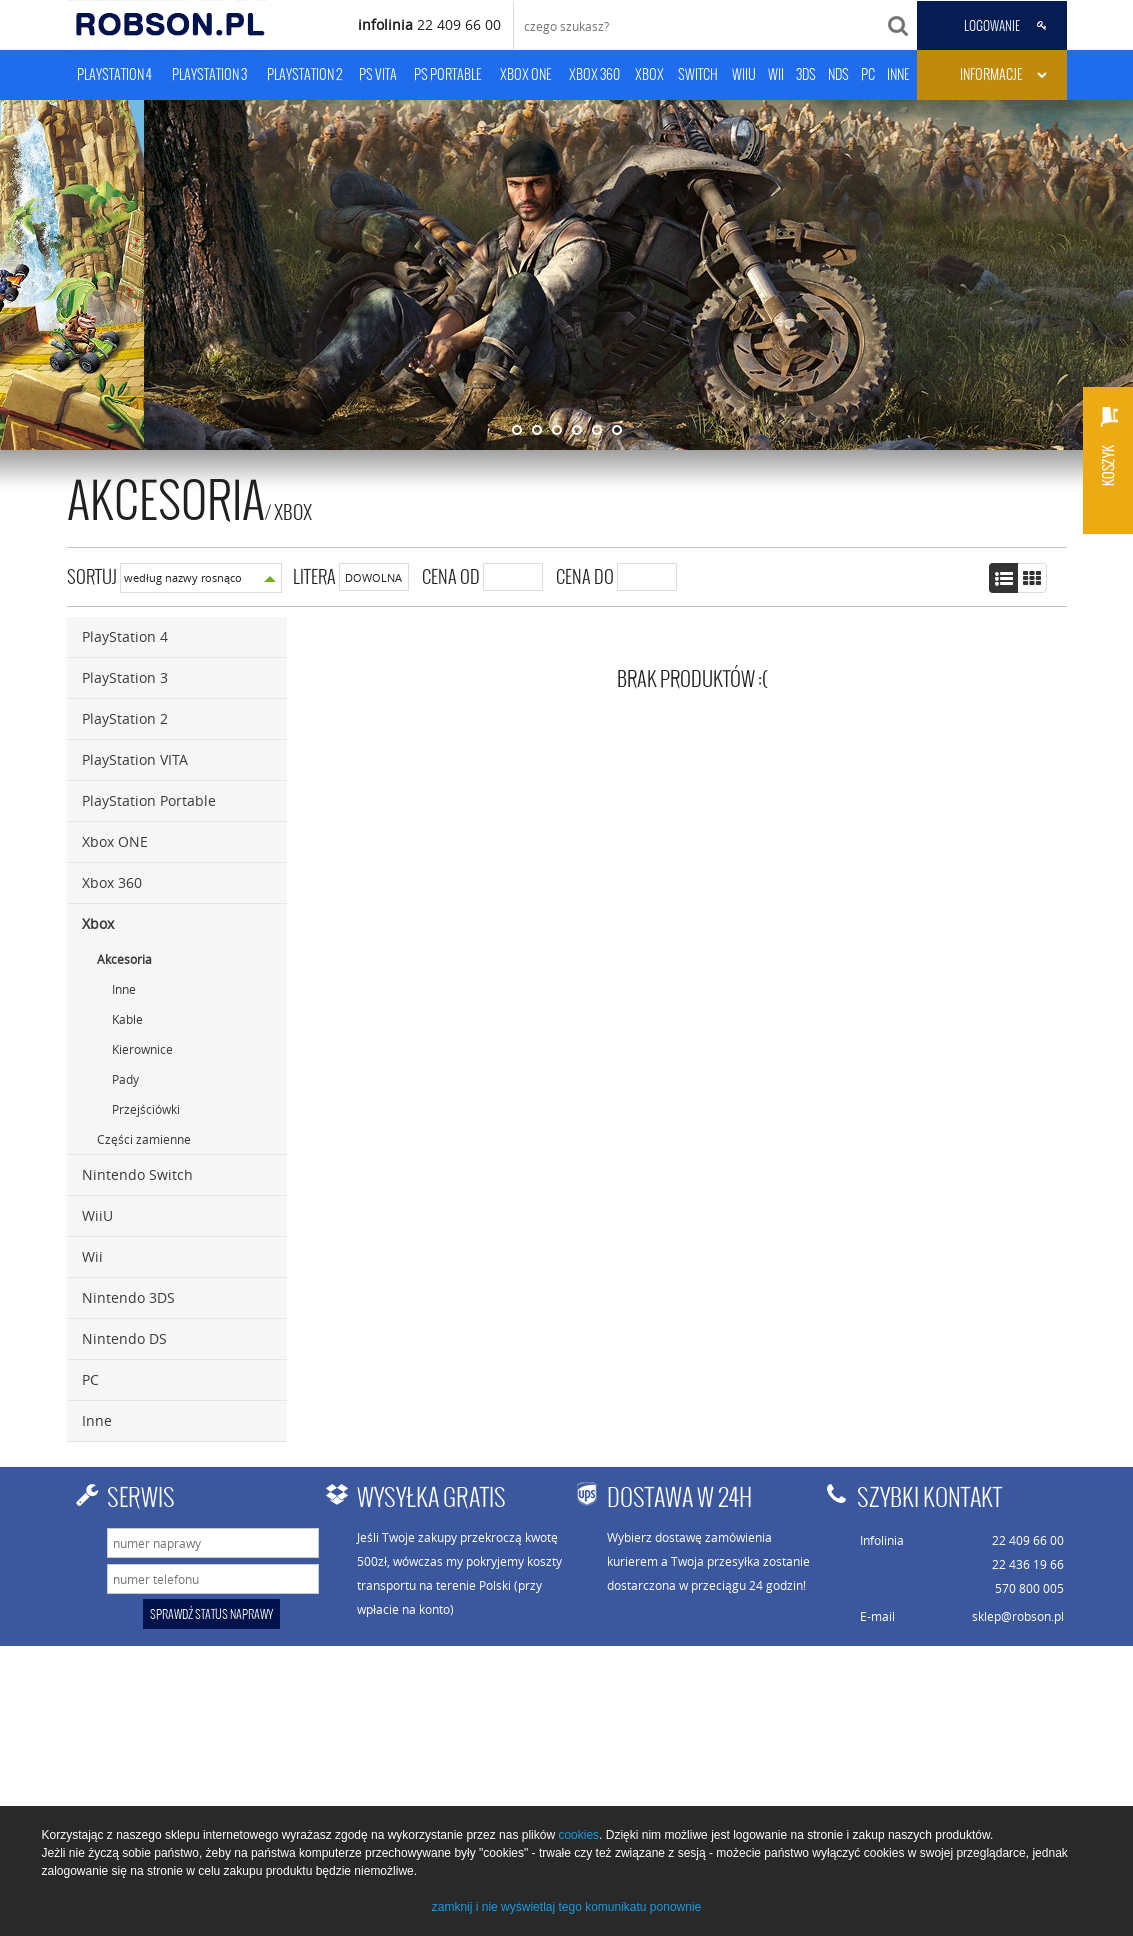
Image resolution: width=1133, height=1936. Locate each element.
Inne (124, 989)
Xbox (293, 512)
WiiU (97, 1215)
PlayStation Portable (149, 800)
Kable (127, 1019)
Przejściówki (146, 1109)
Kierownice (142, 1049)
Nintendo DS (124, 1338)
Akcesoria (124, 959)
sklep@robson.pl (1018, 1616)
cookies (578, 1835)
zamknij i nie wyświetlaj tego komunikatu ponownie (566, 1907)
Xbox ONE (115, 841)
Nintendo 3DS (128, 1297)
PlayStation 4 (125, 636)
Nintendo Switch (137, 1174)
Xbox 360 (112, 882)
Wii (92, 1256)
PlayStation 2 (125, 718)
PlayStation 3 (125, 677)
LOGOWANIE (992, 26)
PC (90, 1379)
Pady (125, 1079)
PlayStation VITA (135, 759)
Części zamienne (144, 1139)
